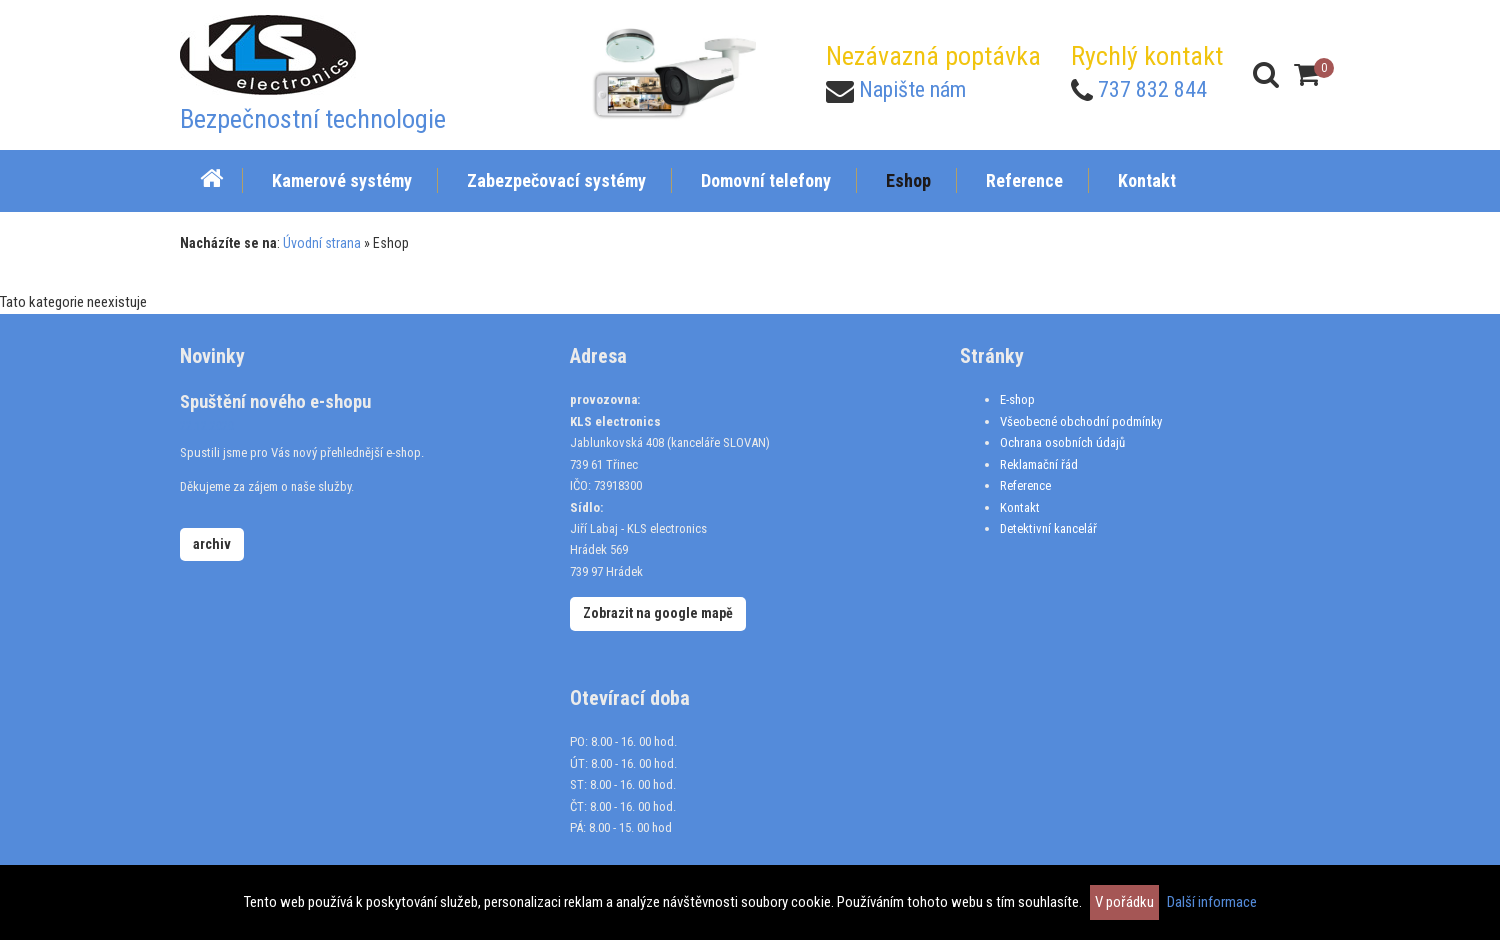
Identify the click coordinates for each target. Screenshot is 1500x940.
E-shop (1017, 399)
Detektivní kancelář (1048, 528)
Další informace (1212, 902)
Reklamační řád (1039, 464)
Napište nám (912, 89)
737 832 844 (1152, 89)
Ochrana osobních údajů (1062, 442)
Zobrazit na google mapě (658, 613)
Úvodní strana (322, 243)
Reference (1025, 485)
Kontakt (1020, 507)
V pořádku (1124, 902)
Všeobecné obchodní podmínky (1081, 421)
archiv (212, 544)
